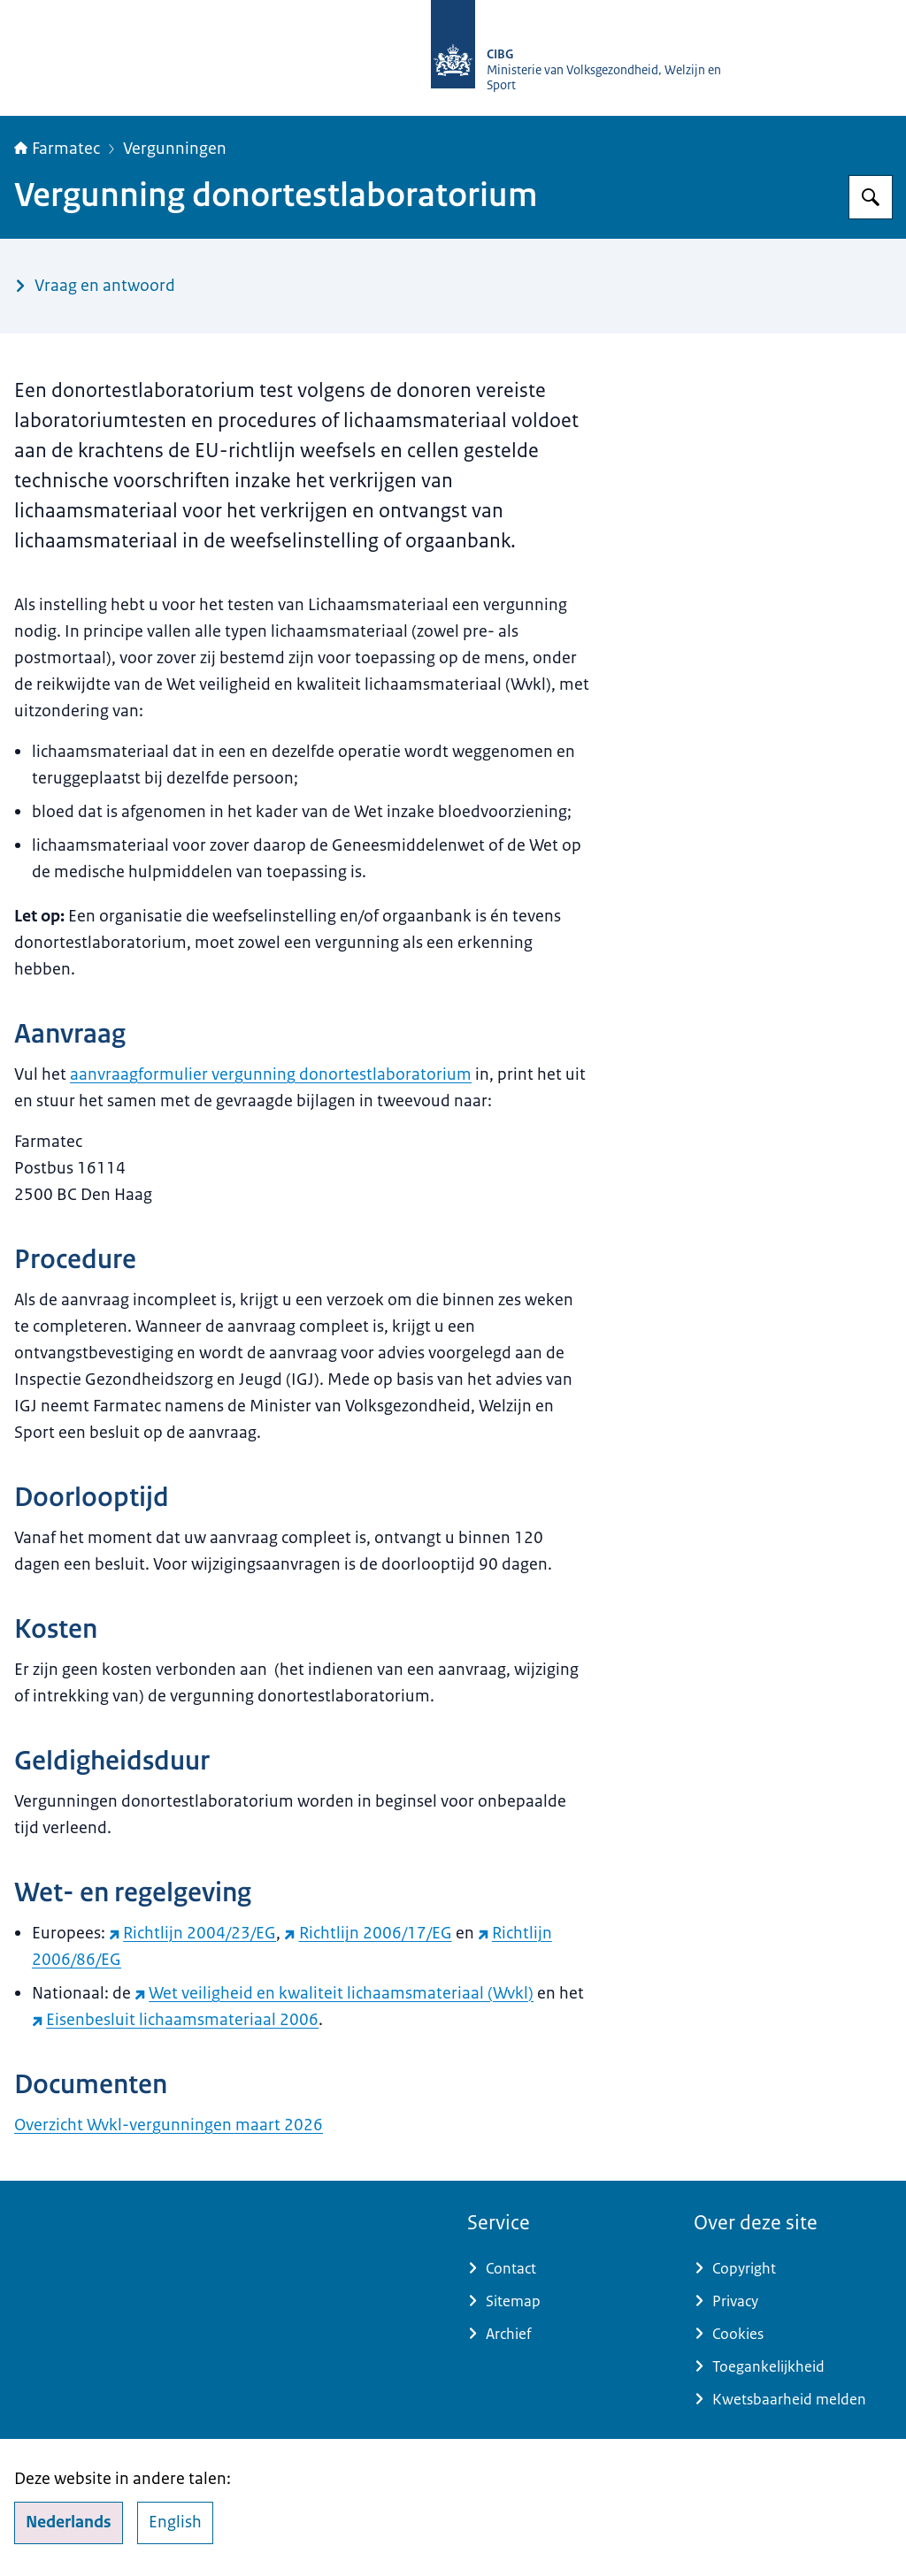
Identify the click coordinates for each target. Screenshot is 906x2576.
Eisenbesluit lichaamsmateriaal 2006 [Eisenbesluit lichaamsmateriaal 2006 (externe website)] (175, 2019)
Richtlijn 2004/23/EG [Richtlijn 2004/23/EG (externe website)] (192, 1933)
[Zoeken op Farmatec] (870, 197)
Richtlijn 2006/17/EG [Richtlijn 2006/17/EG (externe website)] (367, 1933)
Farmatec (57, 148)
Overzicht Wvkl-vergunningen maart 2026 (168, 2125)
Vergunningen (174, 148)
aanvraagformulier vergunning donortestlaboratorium (271, 1074)
